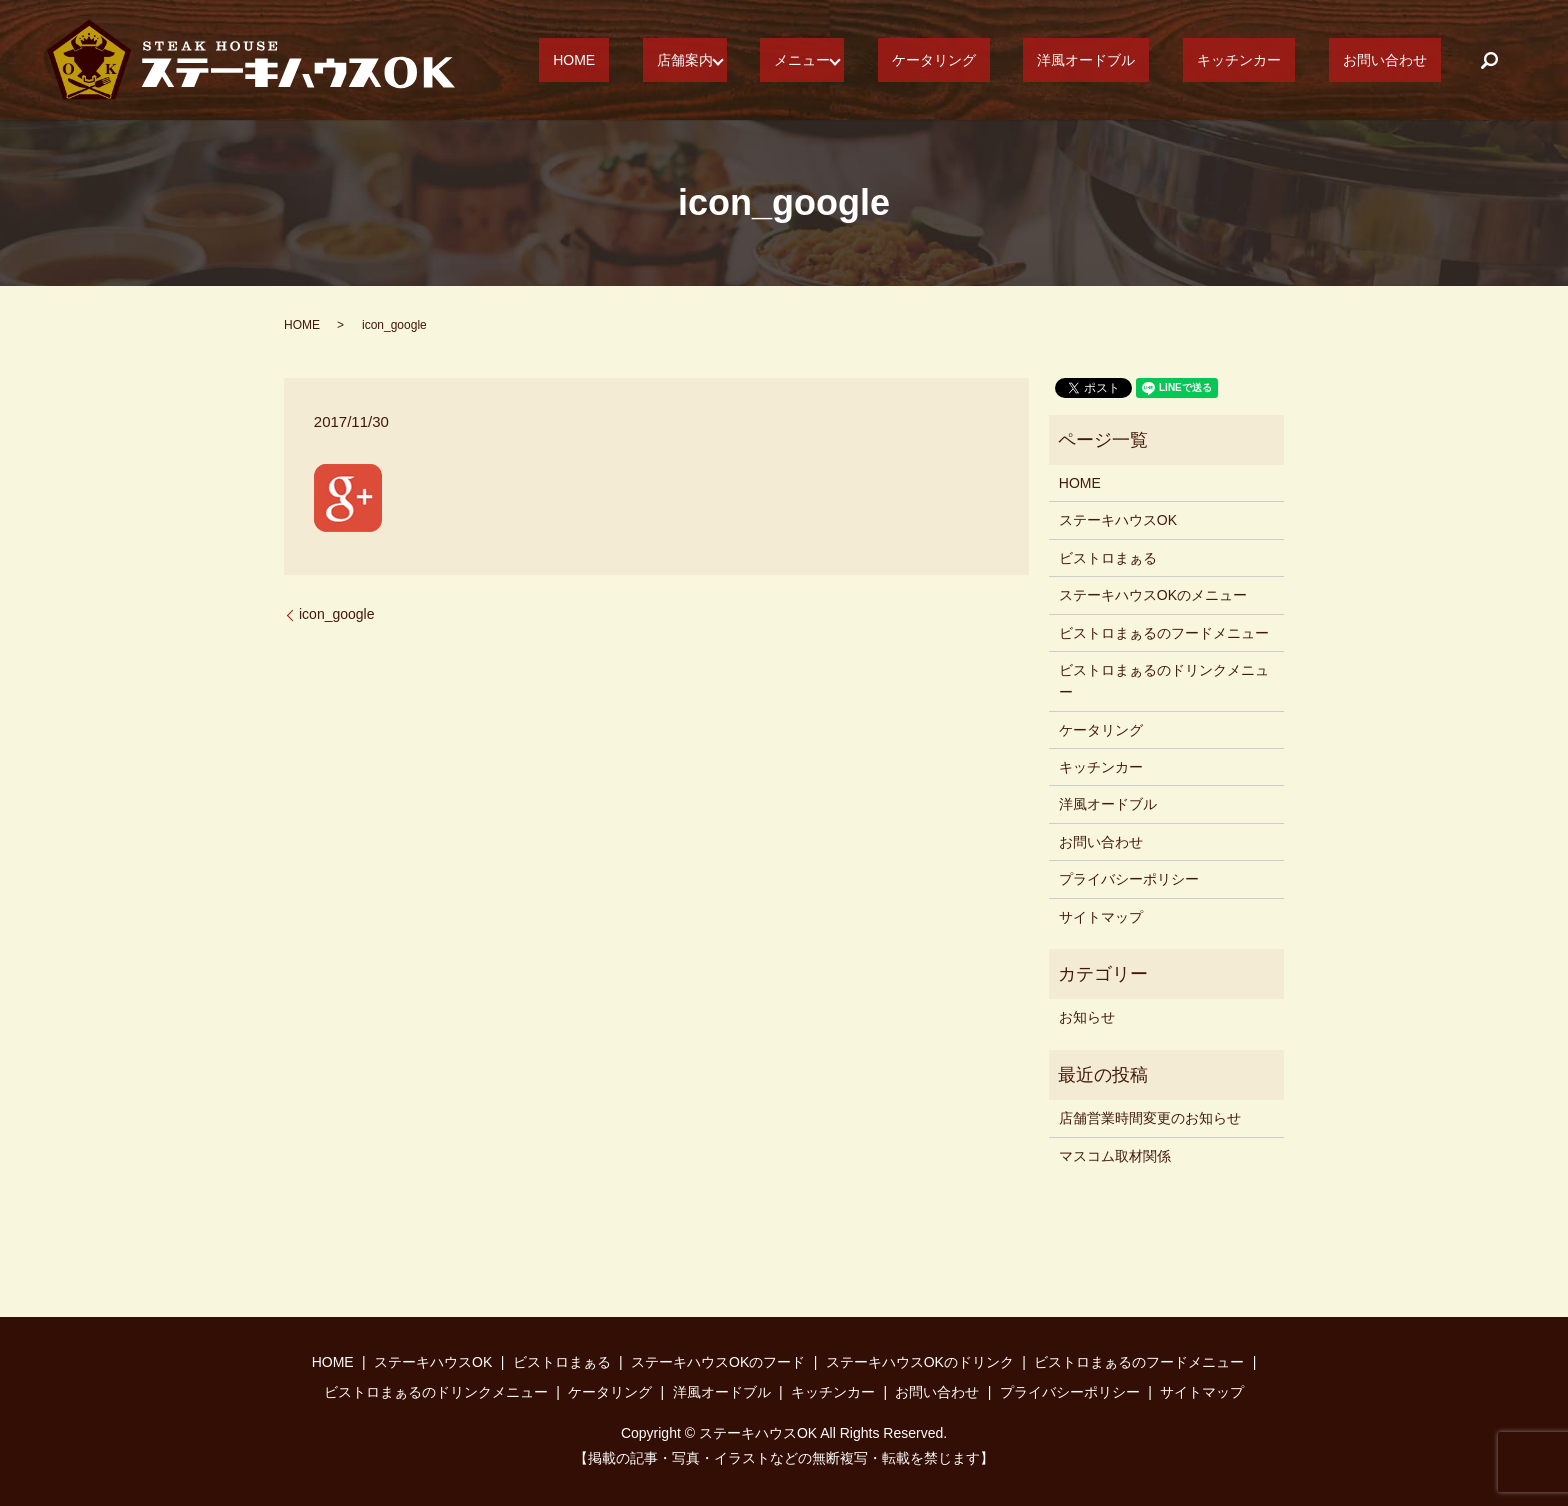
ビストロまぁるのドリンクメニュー (1164, 681)
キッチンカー (1281, 60)
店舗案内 (811, 60)
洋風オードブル (1156, 60)
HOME (728, 60)
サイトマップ (1101, 917)
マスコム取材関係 (1115, 1156)
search (1489, 60)
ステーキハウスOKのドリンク (920, 1362)
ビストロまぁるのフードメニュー (1164, 633)
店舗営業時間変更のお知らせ (1150, 1118)
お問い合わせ (1399, 60)
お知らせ (1087, 1017)
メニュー (914, 60)
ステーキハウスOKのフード (718, 1362)
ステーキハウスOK (1118, 520)
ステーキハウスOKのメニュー (1153, 595)
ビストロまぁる (1108, 558)
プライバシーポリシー (1129, 879)
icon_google (337, 614)
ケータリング (1032, 60)
